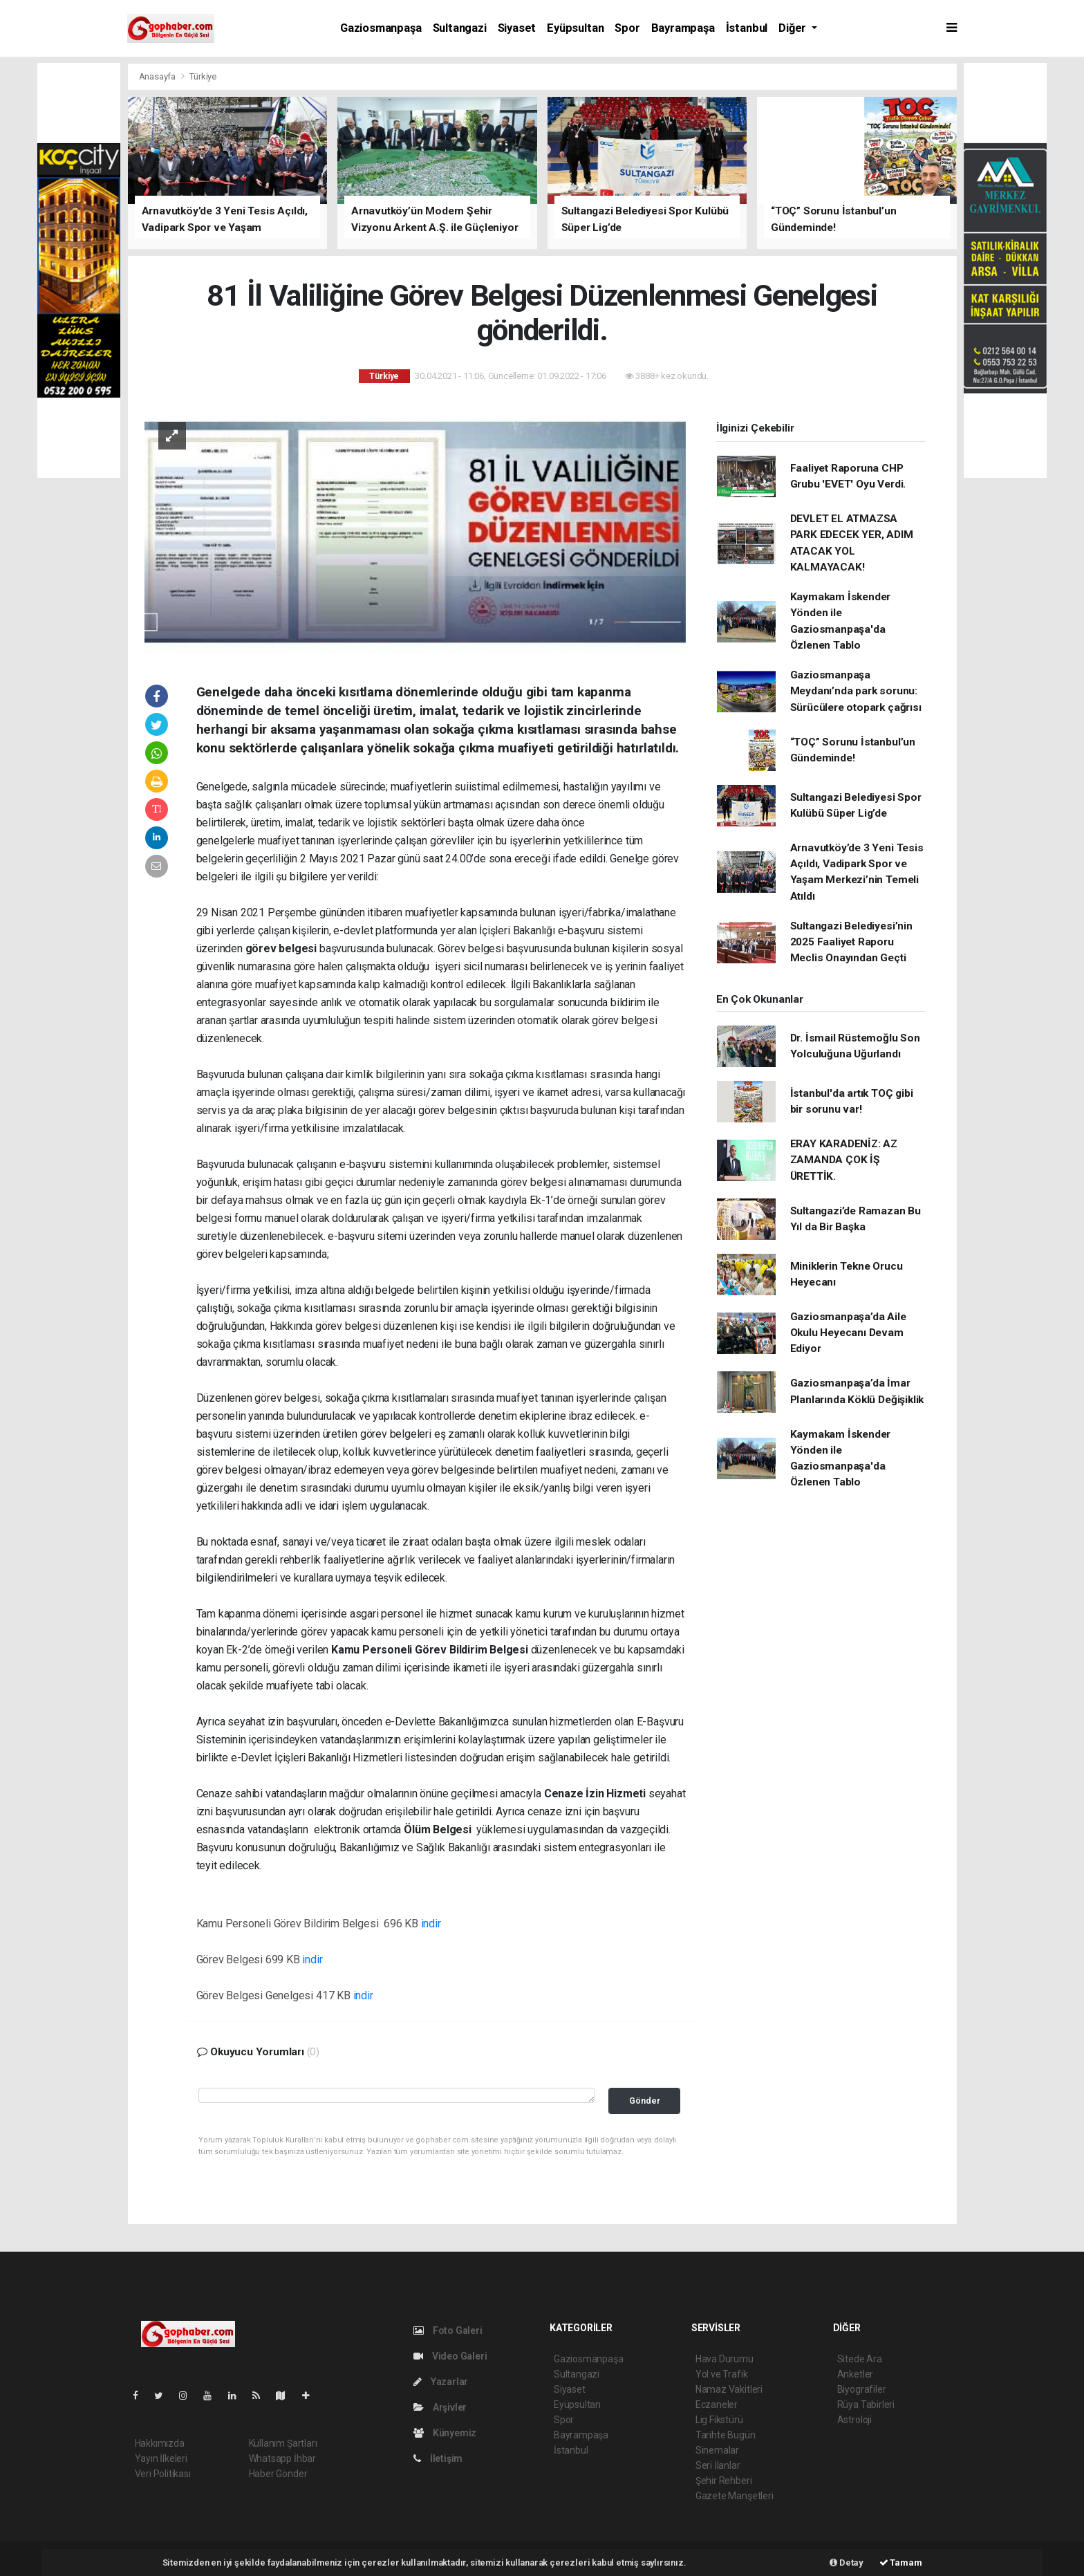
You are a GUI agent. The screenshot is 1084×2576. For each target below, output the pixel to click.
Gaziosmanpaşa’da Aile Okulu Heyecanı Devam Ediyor (848, 1332)
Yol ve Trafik (721, 2374)
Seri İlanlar (717, 2465)
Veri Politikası (163, 2473)
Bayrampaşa (683, 28)
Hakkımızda (160, 2443)
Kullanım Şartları (283, 2443)
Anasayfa (158, 76)
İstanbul (746, 28)
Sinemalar (717, 2450)
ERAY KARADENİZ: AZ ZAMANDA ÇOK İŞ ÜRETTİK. (844, 1160)
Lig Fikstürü (719, 2419)
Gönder (644, 2100)
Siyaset (517, 28)
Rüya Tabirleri (866, 2404)
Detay (846, 2562)
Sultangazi (460, 28)
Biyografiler (861, 2389)
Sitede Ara (859, 2358)
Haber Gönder (278, 2473)
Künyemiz (444, 2432)
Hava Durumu (724, 2358)
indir (431, 1923)
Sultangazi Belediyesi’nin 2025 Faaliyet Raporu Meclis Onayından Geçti (851, 942)
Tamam (900, 2562)
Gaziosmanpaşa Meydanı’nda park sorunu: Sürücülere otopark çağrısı (856, 691)
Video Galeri (450, 2356)
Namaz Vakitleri (729, 2389)
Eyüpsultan (575, 28)
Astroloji (854, 2419)
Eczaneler (716, 2404)
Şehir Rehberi (723, 2480)
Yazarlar (440, 2381)
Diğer (793, 28)
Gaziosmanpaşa (381, 28)
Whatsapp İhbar (282, 2458)
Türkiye (202, 76)
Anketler (855, 2374)
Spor (627, 28)
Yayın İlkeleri (161, 2458)
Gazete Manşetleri (734, 2495)
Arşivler (440, 2407)
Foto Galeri (448, 2330)
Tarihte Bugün (725, 2434)
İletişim (437, 2458)
